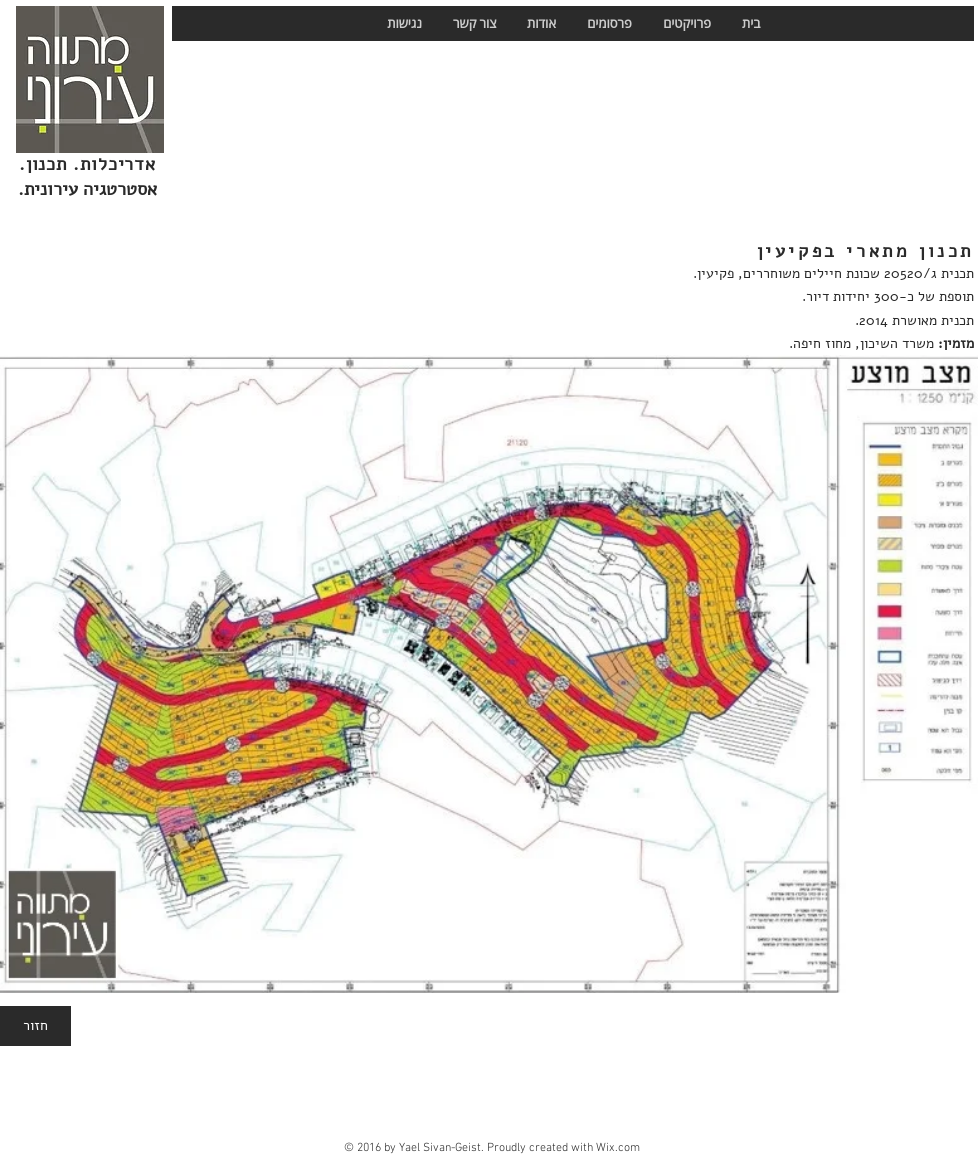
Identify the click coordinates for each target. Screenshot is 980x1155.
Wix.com (618, 1148)
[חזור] (35, 1026)
